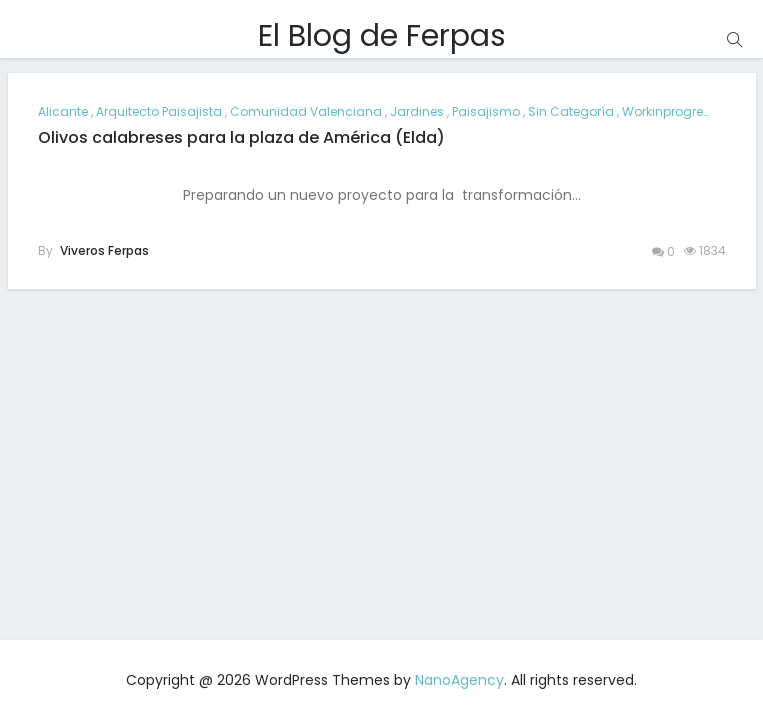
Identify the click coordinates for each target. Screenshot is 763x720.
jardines (417, 111)
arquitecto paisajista (159, 111)
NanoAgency (459, 680)
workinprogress (669, 111)
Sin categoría (571, 111)
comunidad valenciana (306, 111)
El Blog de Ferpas (382, 36)
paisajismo (486, 111)
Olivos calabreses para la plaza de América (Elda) (241, 137)
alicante (63, 111)
